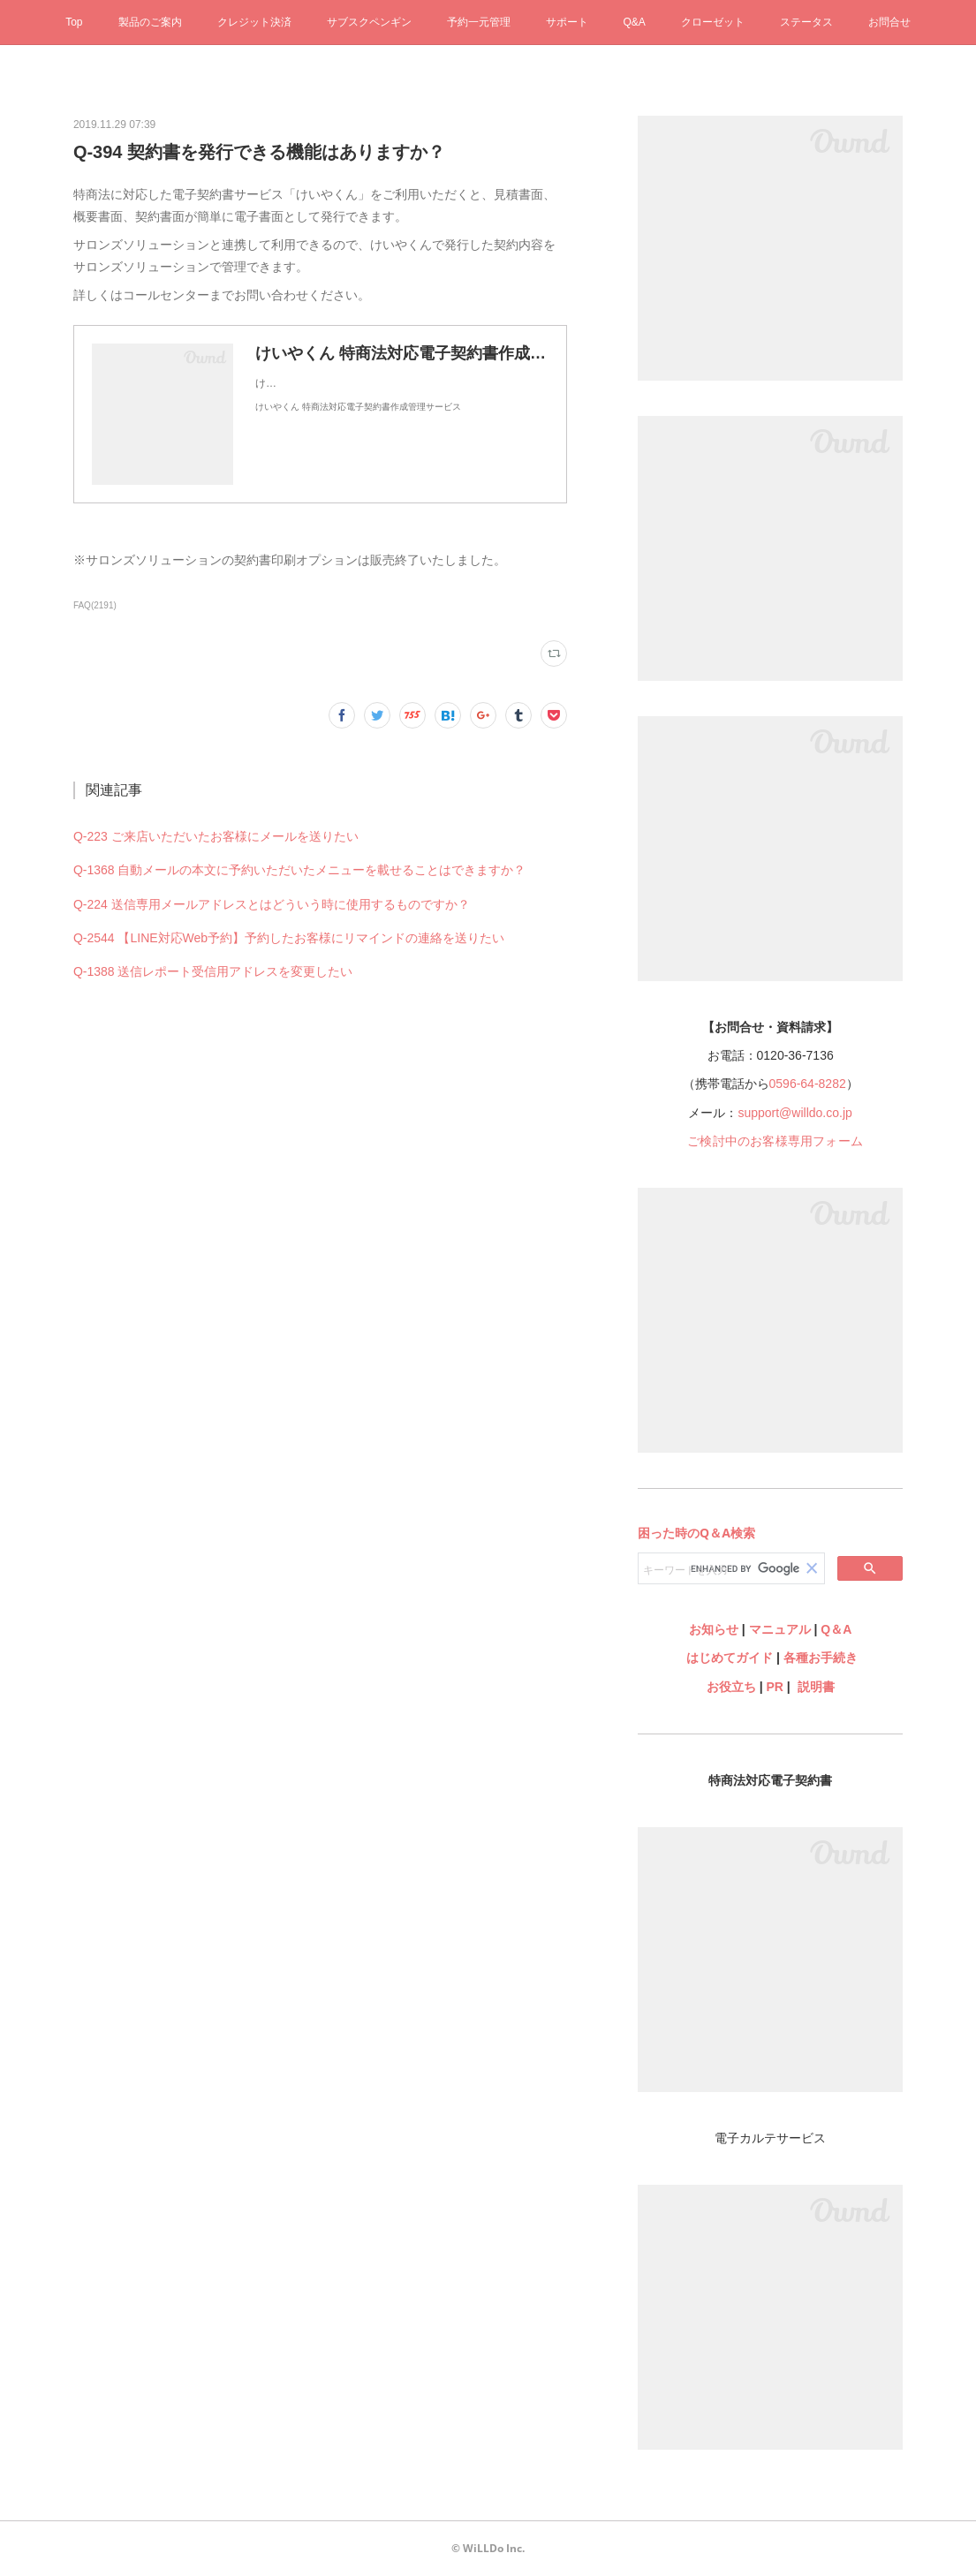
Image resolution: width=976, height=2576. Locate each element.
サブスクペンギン (369, 22)
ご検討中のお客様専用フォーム (775, 1141)
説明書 (816, 1687)
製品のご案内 (150, 22)
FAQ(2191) (95, 605)
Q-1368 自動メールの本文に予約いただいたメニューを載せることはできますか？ (299, 870)
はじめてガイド (728, 1658)
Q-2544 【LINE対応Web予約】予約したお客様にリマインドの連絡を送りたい (288, 938)
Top (73, 22)
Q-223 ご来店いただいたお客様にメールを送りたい (216, 836)
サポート (567, 22)
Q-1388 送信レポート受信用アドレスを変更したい (213, 971)
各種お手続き (820, 1658)
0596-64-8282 (807, 1083)
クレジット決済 (254, 22)
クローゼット (713, 22)
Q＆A (836, 1629)
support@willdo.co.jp (794, 1113)
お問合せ (889, 22)
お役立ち (731, 1687)
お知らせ (713, 1629)
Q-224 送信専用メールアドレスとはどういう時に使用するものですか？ (271, 904)
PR (774, 1687)
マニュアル (780, 1629)
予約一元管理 (479, 22)
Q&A (635, 22)
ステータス (806, 22)
